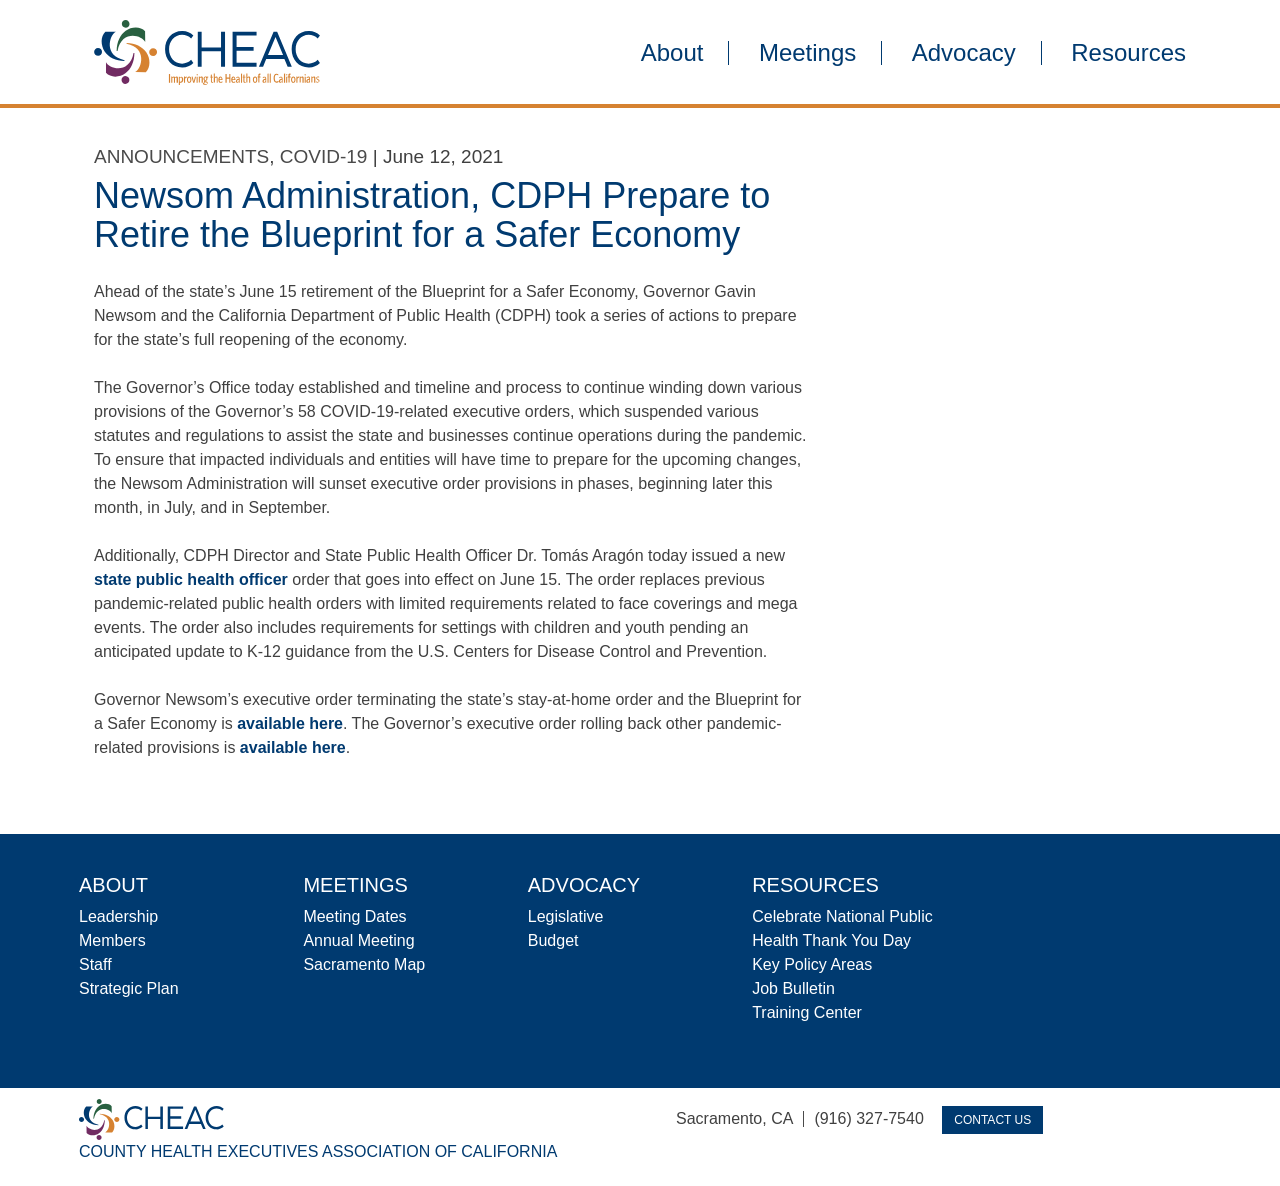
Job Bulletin (793, 988)
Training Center (807, 1012)
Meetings (807, 53)
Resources (1128, 53)
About (672, 53)
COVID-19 (324, 156)
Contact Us (992, 1120)
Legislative (566, 916)
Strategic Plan (129, 988)
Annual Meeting (358, 940)
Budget (553, 940)
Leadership (118, 916)
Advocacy (964, 53)
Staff (95, 964)
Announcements (181, 156)
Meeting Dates (354, 916)
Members (112, 940)
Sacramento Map (364, 964)
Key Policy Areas (812, 964)
